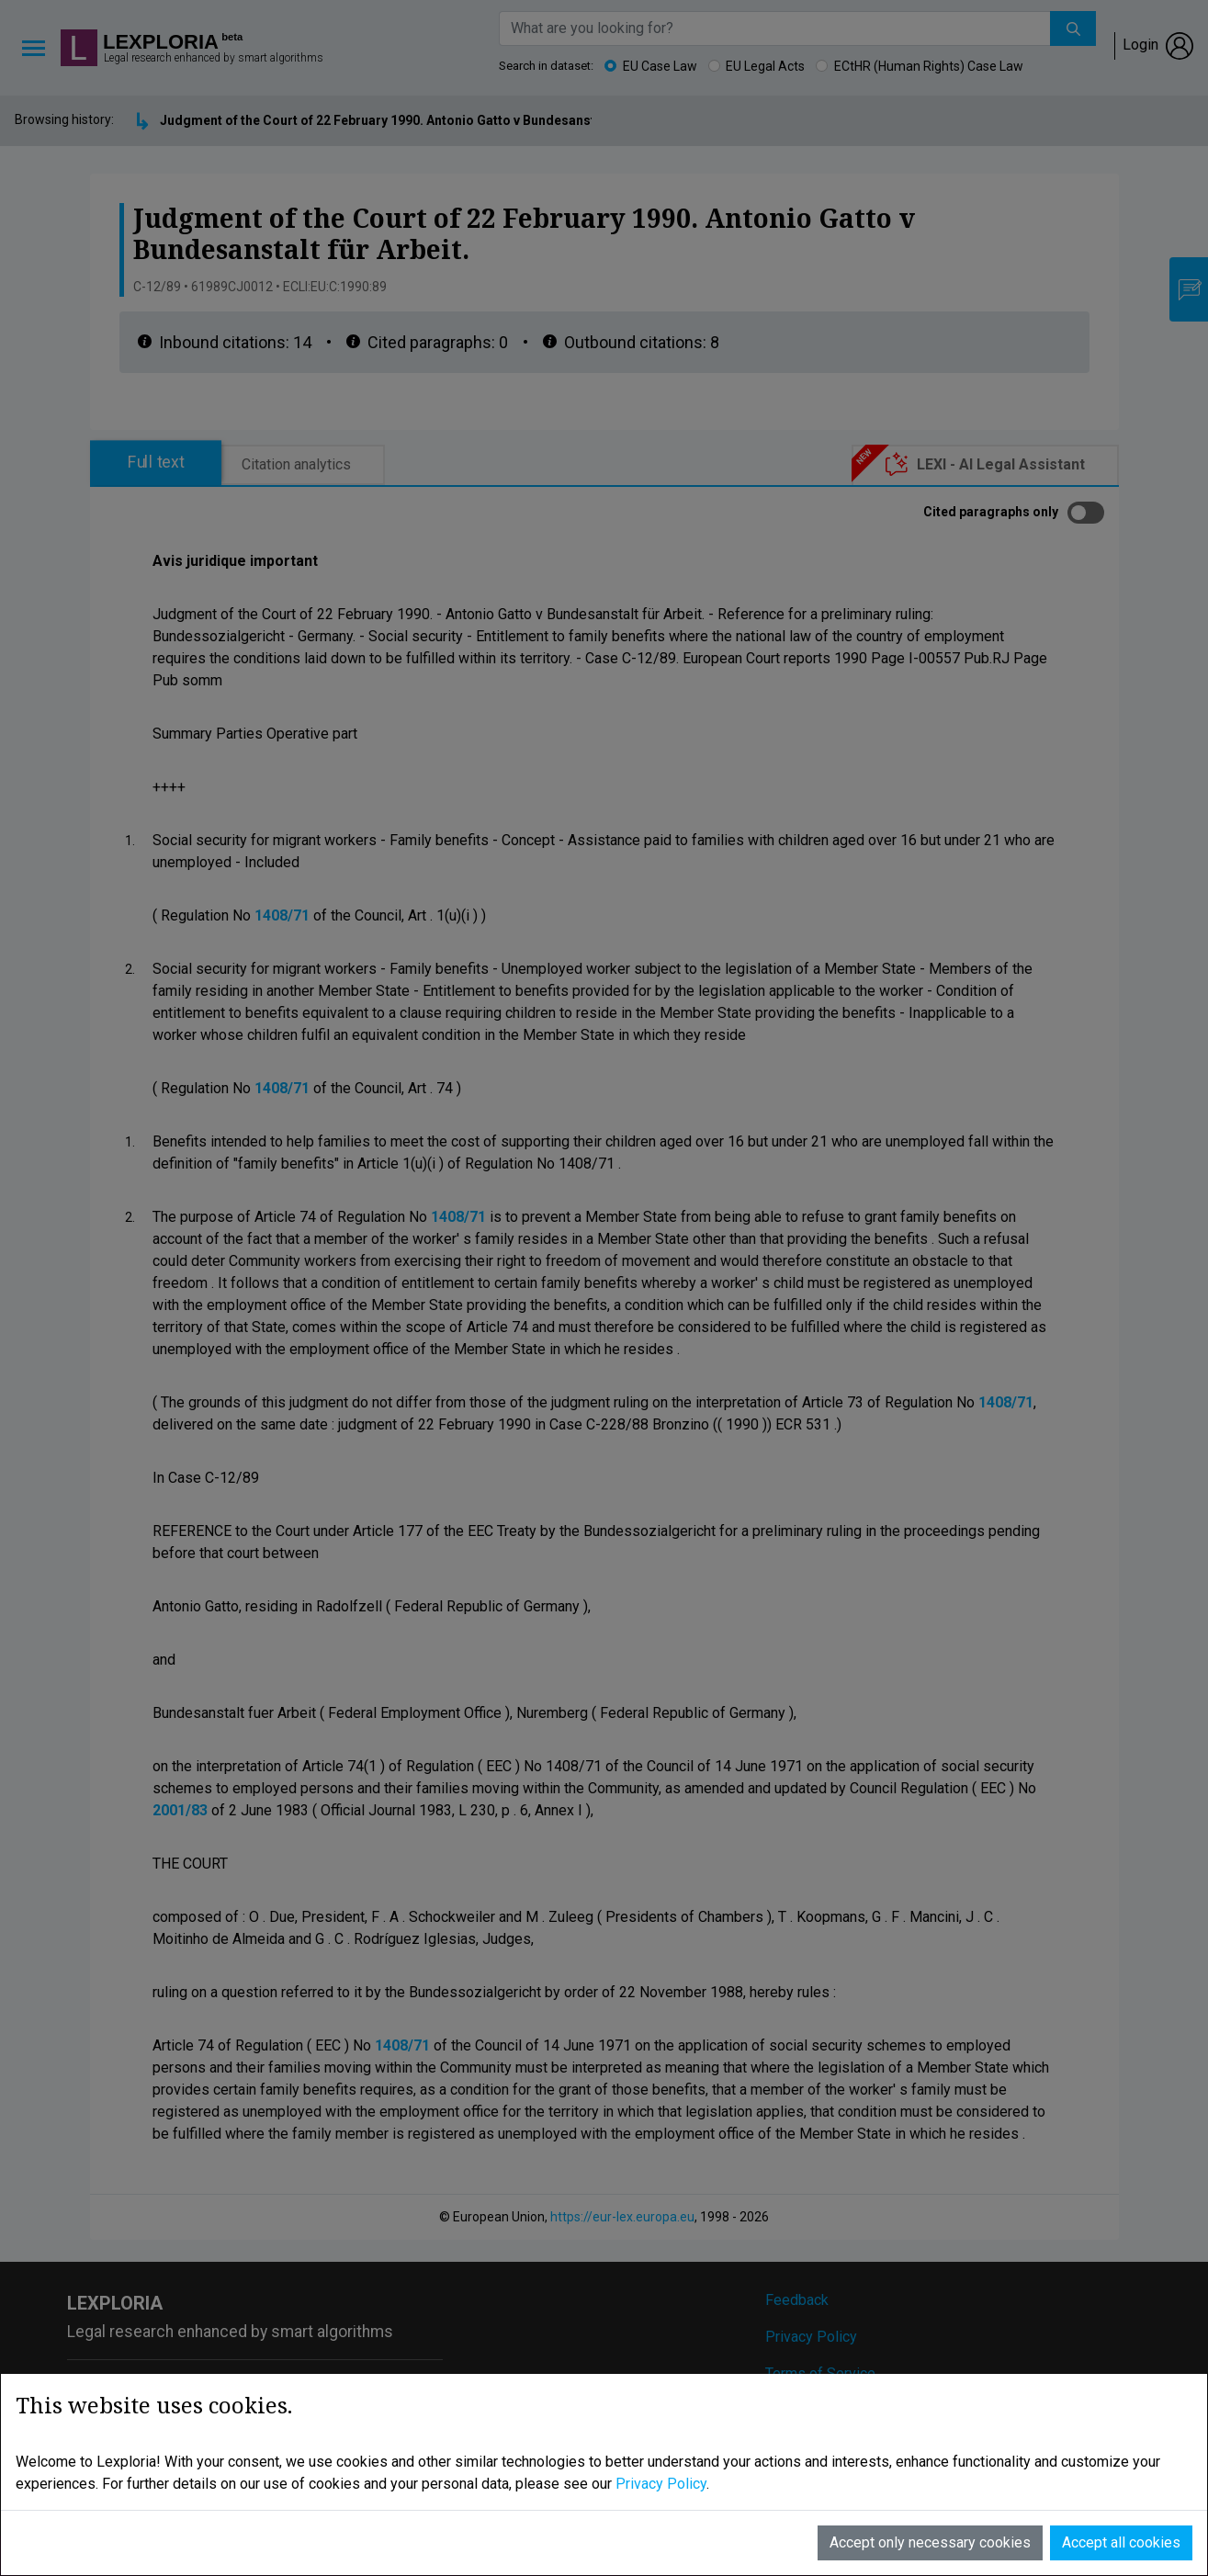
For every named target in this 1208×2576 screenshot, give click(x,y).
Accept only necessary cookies (930, 2542)
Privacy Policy (660, 2483)
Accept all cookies (1121, 2542)
